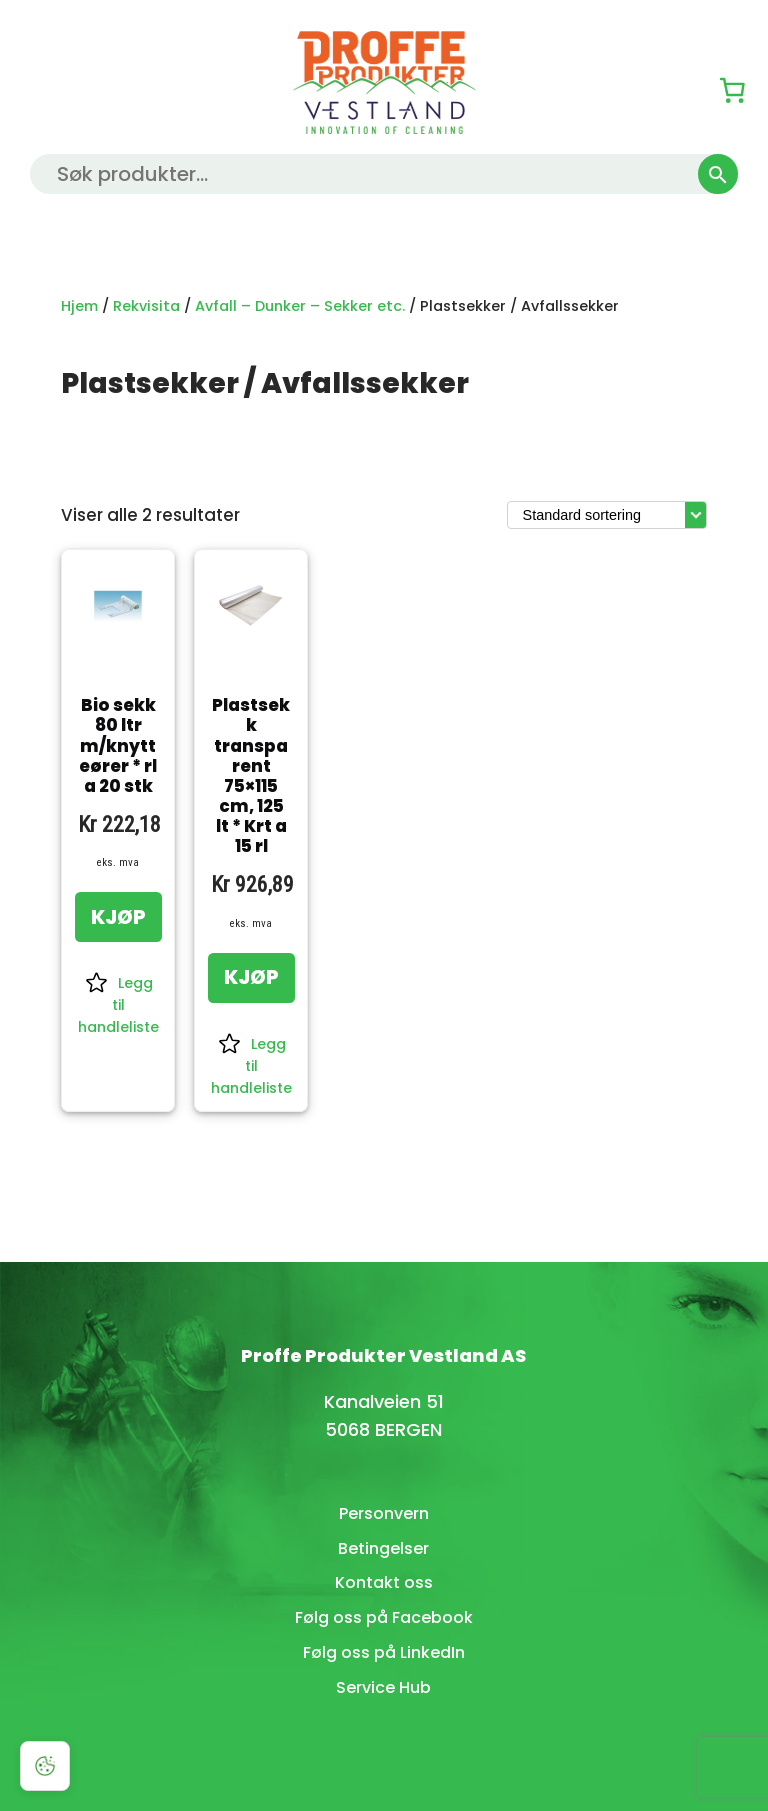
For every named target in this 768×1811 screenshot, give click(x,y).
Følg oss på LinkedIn (384, 1652)
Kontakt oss (384, 1582)
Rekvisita (146, 306)
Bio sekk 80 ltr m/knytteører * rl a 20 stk (118, 745)
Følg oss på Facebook (384, 1617)
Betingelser (383, 1548)
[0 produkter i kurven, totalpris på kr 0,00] (732, 90)
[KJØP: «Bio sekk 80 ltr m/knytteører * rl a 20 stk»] (118, 917)
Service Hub (383, 1687)
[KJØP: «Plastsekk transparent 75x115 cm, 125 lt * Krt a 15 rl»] (251, 978)
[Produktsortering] (607, 515)
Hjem (79, 306)
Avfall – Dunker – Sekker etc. (300, 306)
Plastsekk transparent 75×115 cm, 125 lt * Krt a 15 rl (251, 775)
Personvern (384, 1513)
